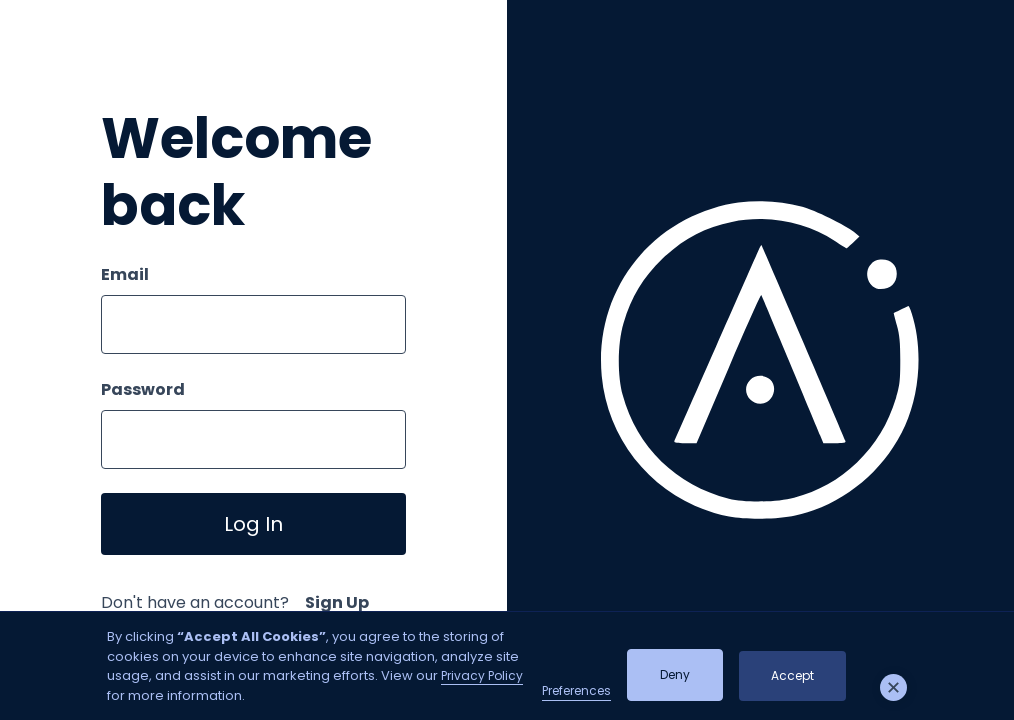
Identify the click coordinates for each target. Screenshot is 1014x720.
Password (143, 389)
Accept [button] (792, 675)
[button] (894, 688)
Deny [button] (675, 674)
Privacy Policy (482, 675)
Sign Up (337, 602)
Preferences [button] (576, 690)
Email (125, 274)
